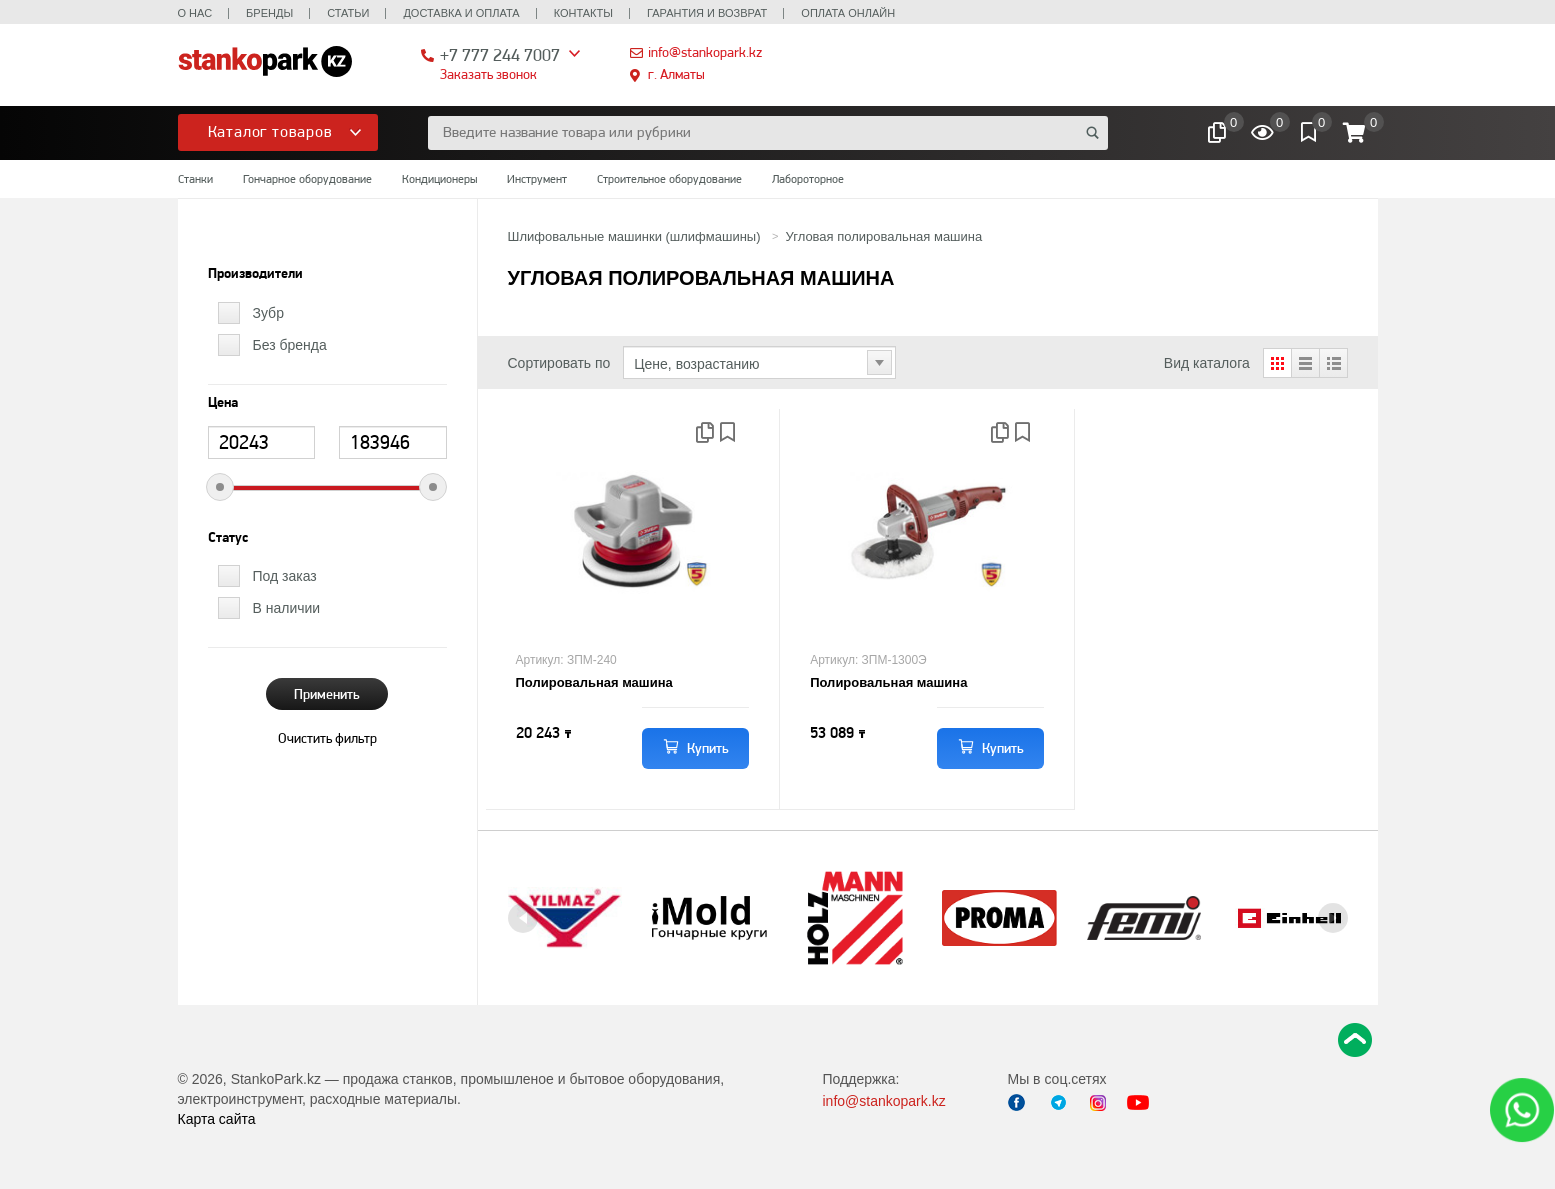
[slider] (220, 487)
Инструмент (537, 179)
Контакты (583, 13)
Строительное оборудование (669, 179)
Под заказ (285, 576)
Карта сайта (217, 1119)
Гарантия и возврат (707, 13)
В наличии (287, 608)
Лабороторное (808, 179)
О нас (195, 13)
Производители (255, 274)
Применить (327, 694)
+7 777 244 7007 (500, 54)
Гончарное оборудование (307, 179)
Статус (228, 538)
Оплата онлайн (848, 13)
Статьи (348, 13)
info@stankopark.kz (705, 52)
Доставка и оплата (461, 13)
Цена (223, 403)
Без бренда (290, 345)
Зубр (268, 313)
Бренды (269, 13)
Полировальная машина (594, 682)
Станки (195, 179)
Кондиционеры (439, 179)
